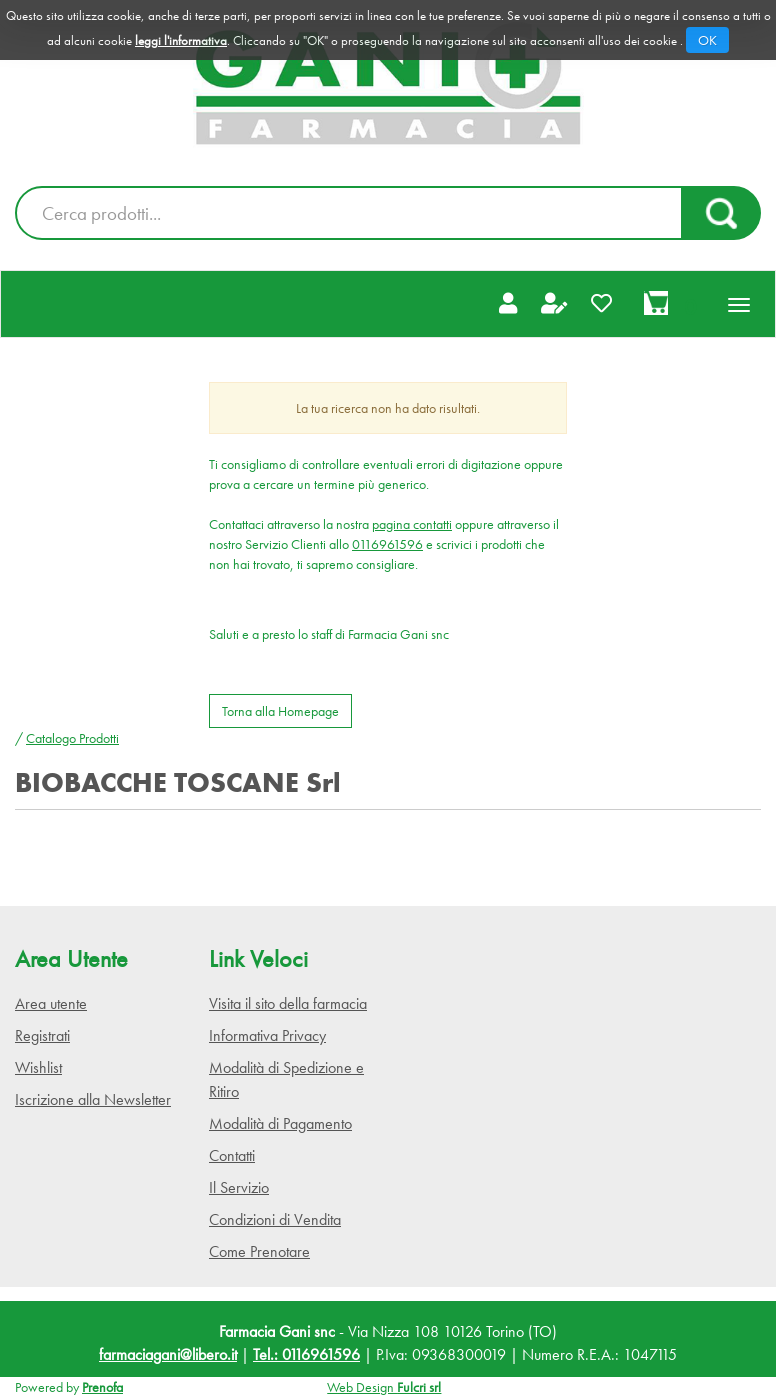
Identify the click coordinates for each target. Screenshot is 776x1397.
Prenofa (102, 1387)
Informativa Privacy (267, 1035)
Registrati (42, 1035)
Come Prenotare (259, 1251)
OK (707, 40)
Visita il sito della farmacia (288, 1003)
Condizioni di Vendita (275, 1219)
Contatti (232, 1155)
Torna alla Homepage (280, 711)
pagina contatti (412, 524)
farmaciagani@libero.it (168, 1354)
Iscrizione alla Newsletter (93, 1099)
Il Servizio (239, 1187)
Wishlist (38, 1067)
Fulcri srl (419, 1387)
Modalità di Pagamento (280, 1123)
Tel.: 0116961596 (306, 1354)
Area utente (51, 1003)
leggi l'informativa (181, 40)
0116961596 (387, 544)
